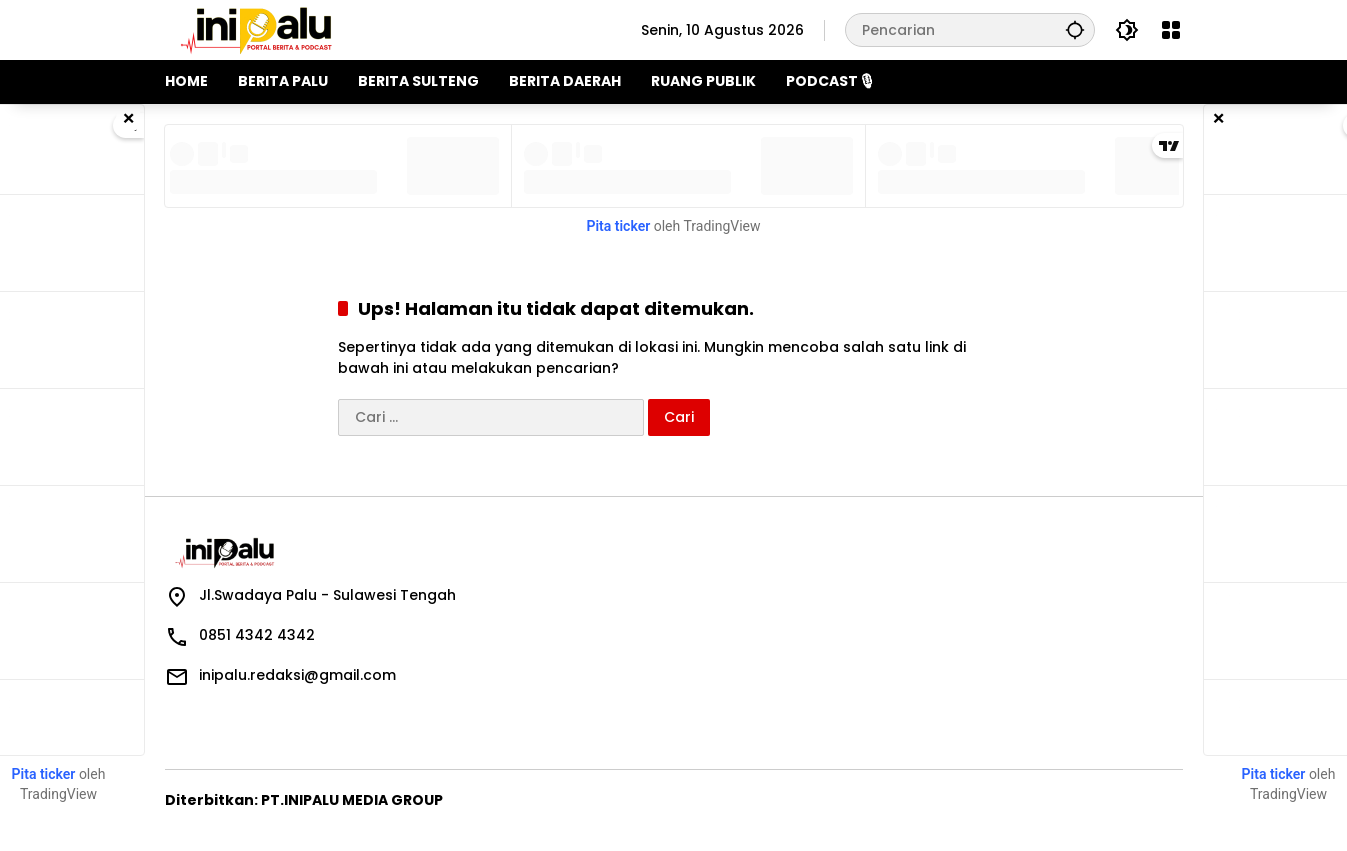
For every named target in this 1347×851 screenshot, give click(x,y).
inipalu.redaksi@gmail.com (297, 675)
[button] (1075, 29)
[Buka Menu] (1171, 30)
